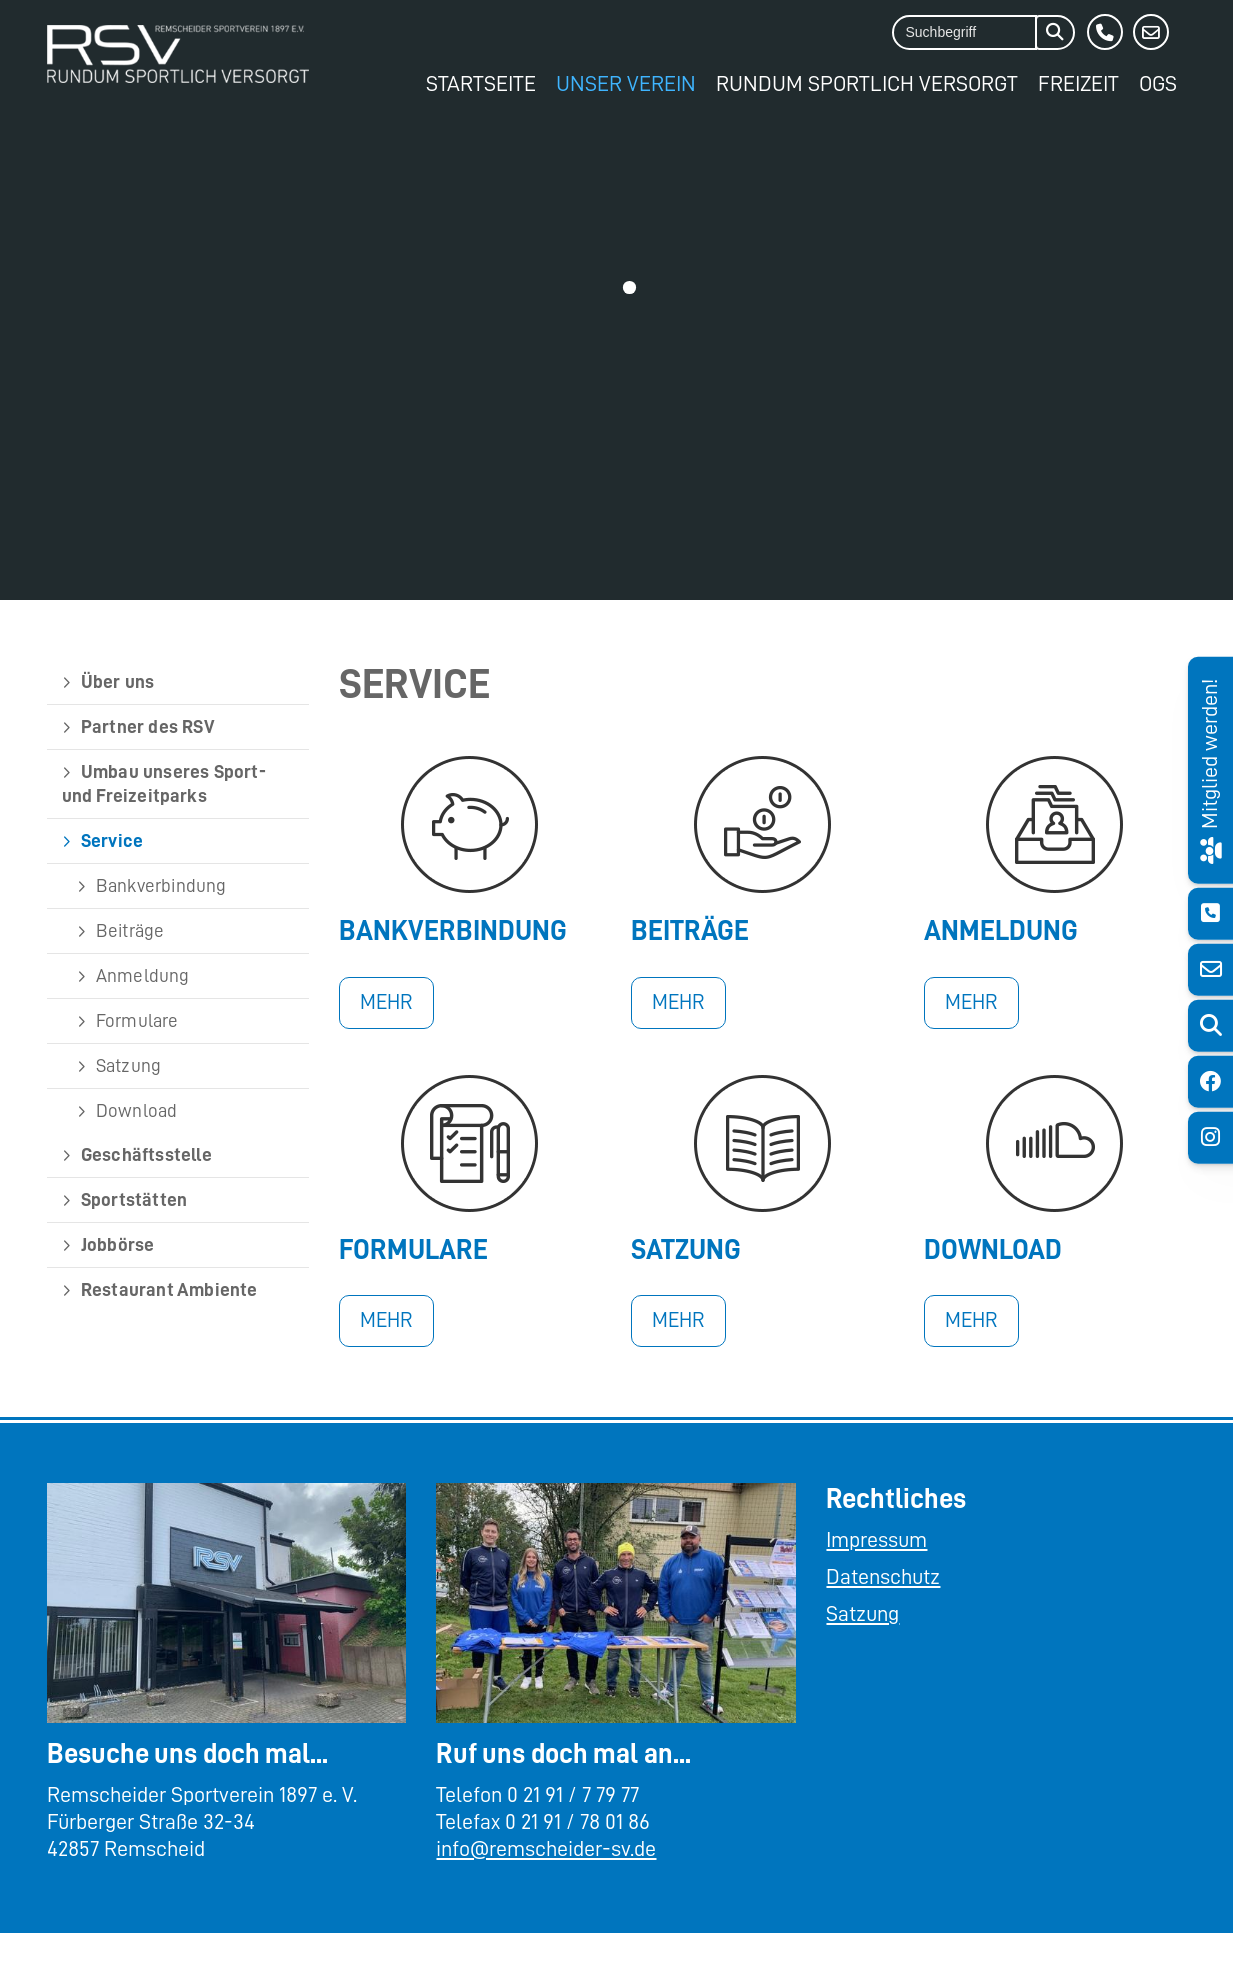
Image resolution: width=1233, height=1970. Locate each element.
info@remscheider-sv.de (546, 1849)
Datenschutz (883, 1577)
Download (137, 1110)
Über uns (118, 681)
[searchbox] (964, 32)
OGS (1158, 83)
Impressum (876, 1540)
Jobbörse (118, 1244)
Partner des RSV (148, 726)
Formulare (137, 1020)
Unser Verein (626, 83)
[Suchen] (1055, 32)
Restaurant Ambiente (169, 1289)
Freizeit (1078, 83)
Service (112, 840)
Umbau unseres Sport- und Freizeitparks (164, 783)
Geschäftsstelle (146, 1154)
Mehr (386, 1002)
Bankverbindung (161, 885)
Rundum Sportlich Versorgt (867, 83)
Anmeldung (143, 975)
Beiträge (130, 930)
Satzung (128, 1065)
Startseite (481, 83)
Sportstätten (134, 1199)
